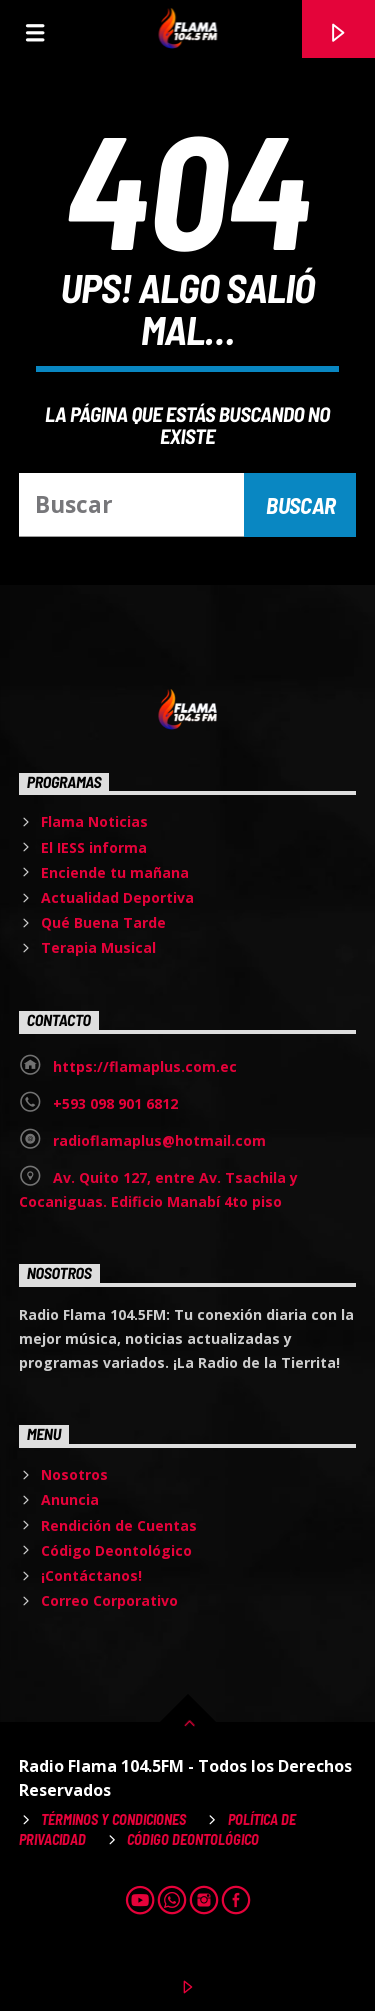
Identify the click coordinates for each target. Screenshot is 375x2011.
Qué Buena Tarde (103, 922)
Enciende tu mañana (115, 872)
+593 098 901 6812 (115, 1103)
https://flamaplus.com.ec (145, 1066)
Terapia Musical (98, 947)
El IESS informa (94, 847)
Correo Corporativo (109, 1600)
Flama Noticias (94, 821)
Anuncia (70, 1499)
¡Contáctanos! (91, 1575)
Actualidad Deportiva (117, 897)
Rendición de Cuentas (119, 1525)
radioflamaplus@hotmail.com (159, 1140)
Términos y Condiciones (113, 1819)
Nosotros (74, 1474)
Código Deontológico (116, 1550)
